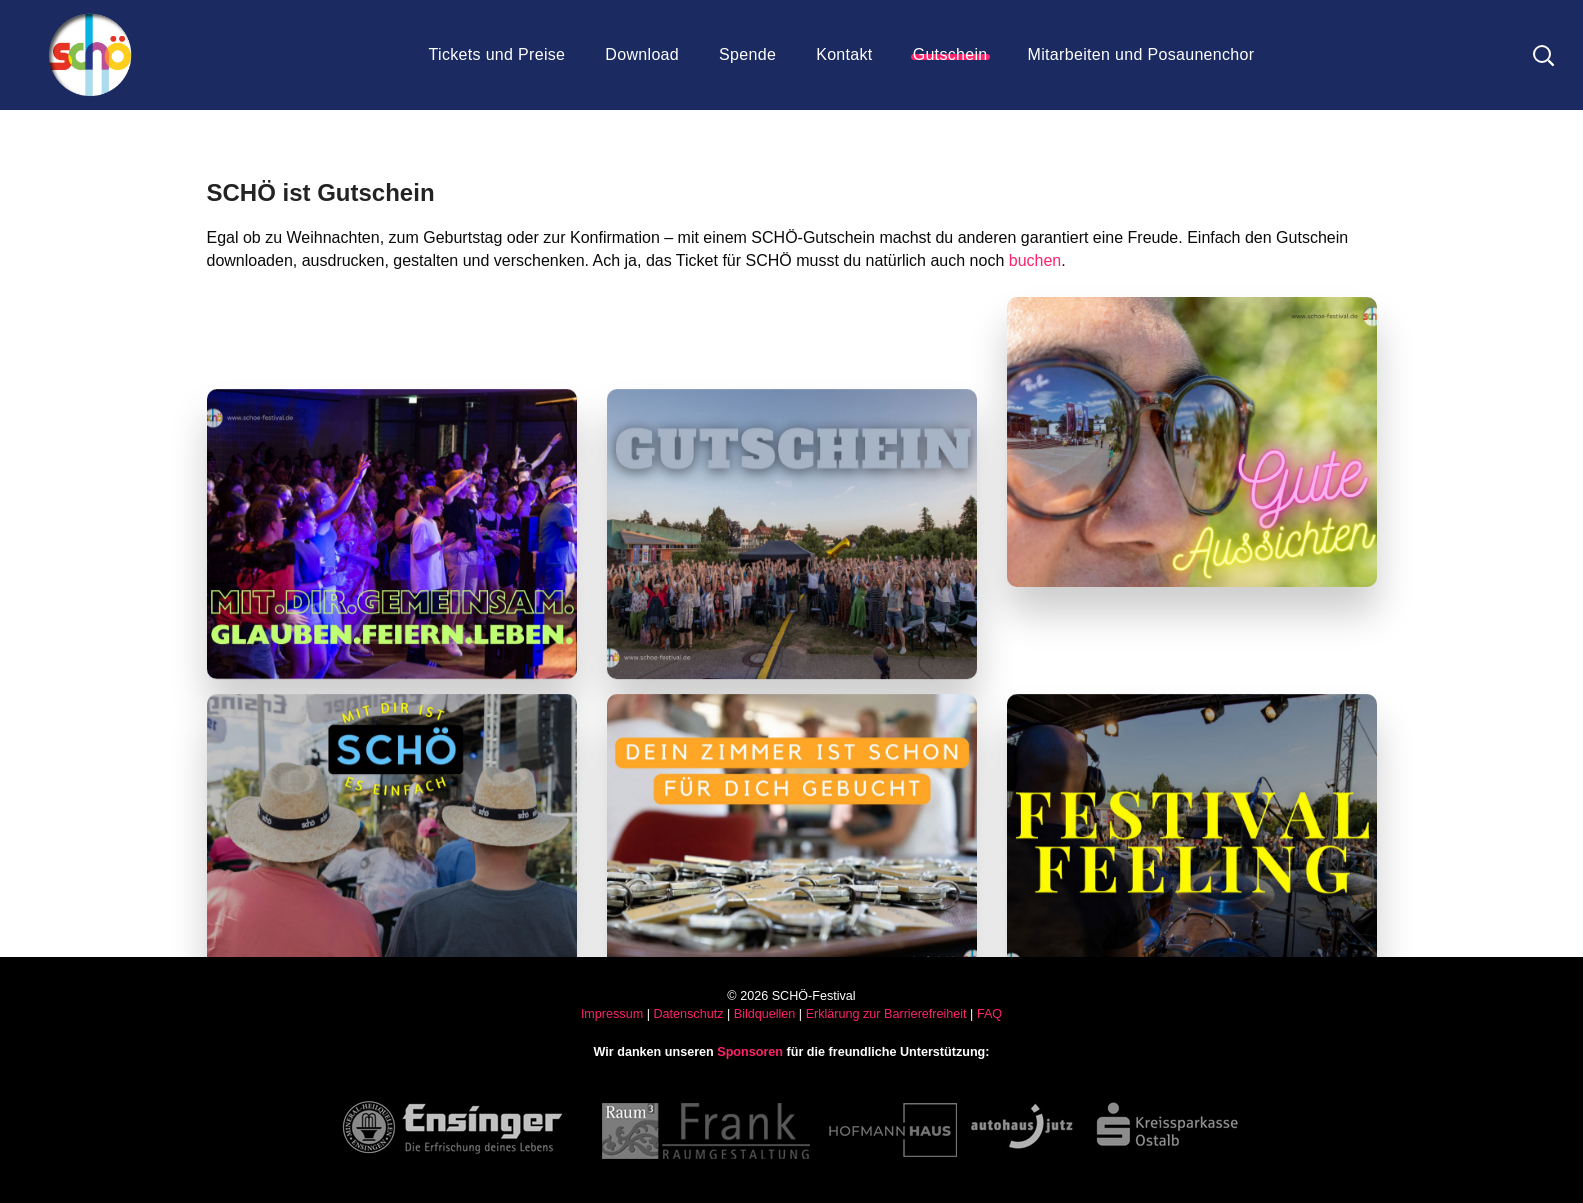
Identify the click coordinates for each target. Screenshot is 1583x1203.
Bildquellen (765, 1014)
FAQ (989, 1014)
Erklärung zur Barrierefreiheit (886, 1014)
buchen (1035, 260)
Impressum (612, 1014)
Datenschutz (688, 1014)
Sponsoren (750, 1052)
